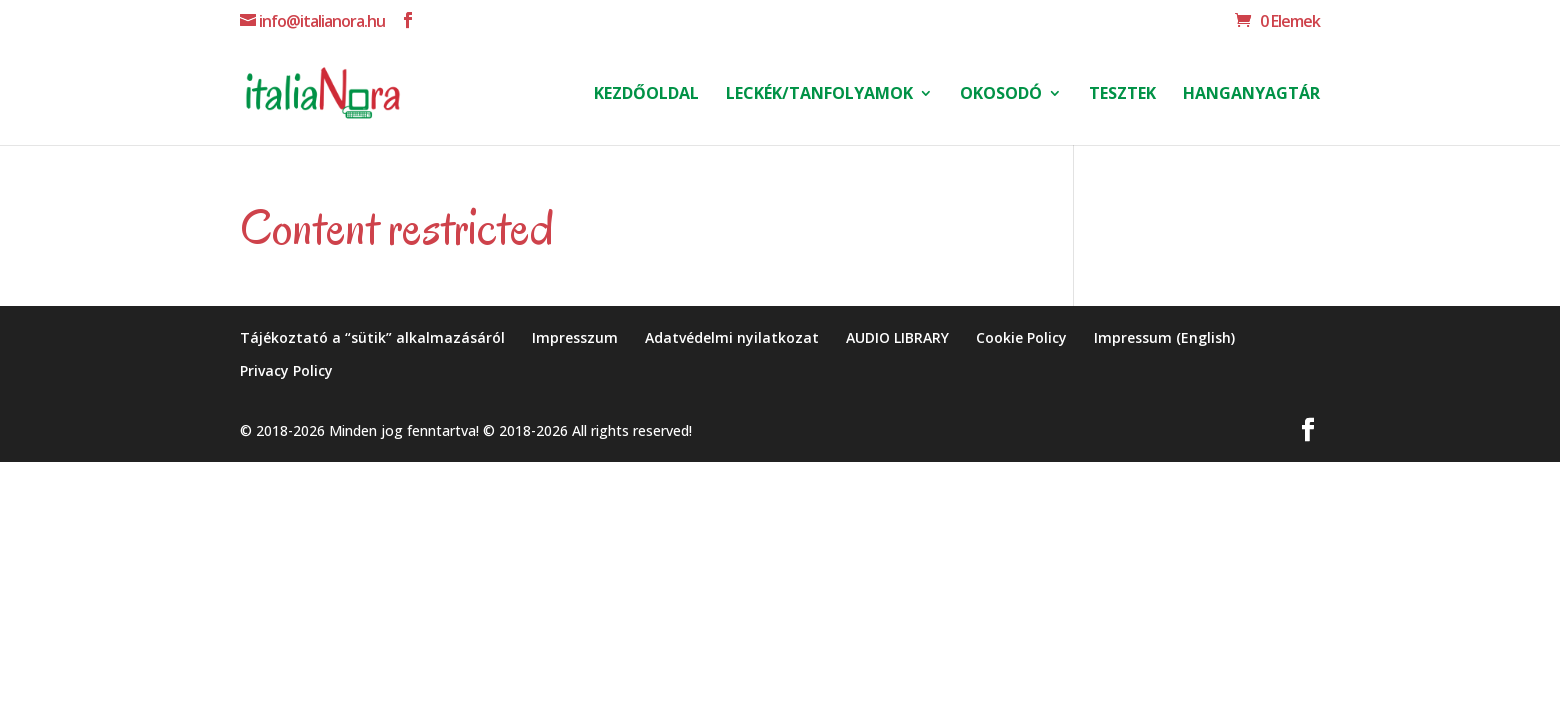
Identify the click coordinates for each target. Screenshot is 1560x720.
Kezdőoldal (646, 95)
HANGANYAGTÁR (1251, 95)
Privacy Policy (286, 370)
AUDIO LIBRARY (897, 337)
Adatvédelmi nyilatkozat (732, 337)
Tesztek (1122, 95)
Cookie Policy (1021, 337)
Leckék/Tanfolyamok (819, 95)
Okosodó (1001, 95)
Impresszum (575, 337)
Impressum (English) (1164, 337)
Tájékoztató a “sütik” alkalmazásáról (372, 337)
